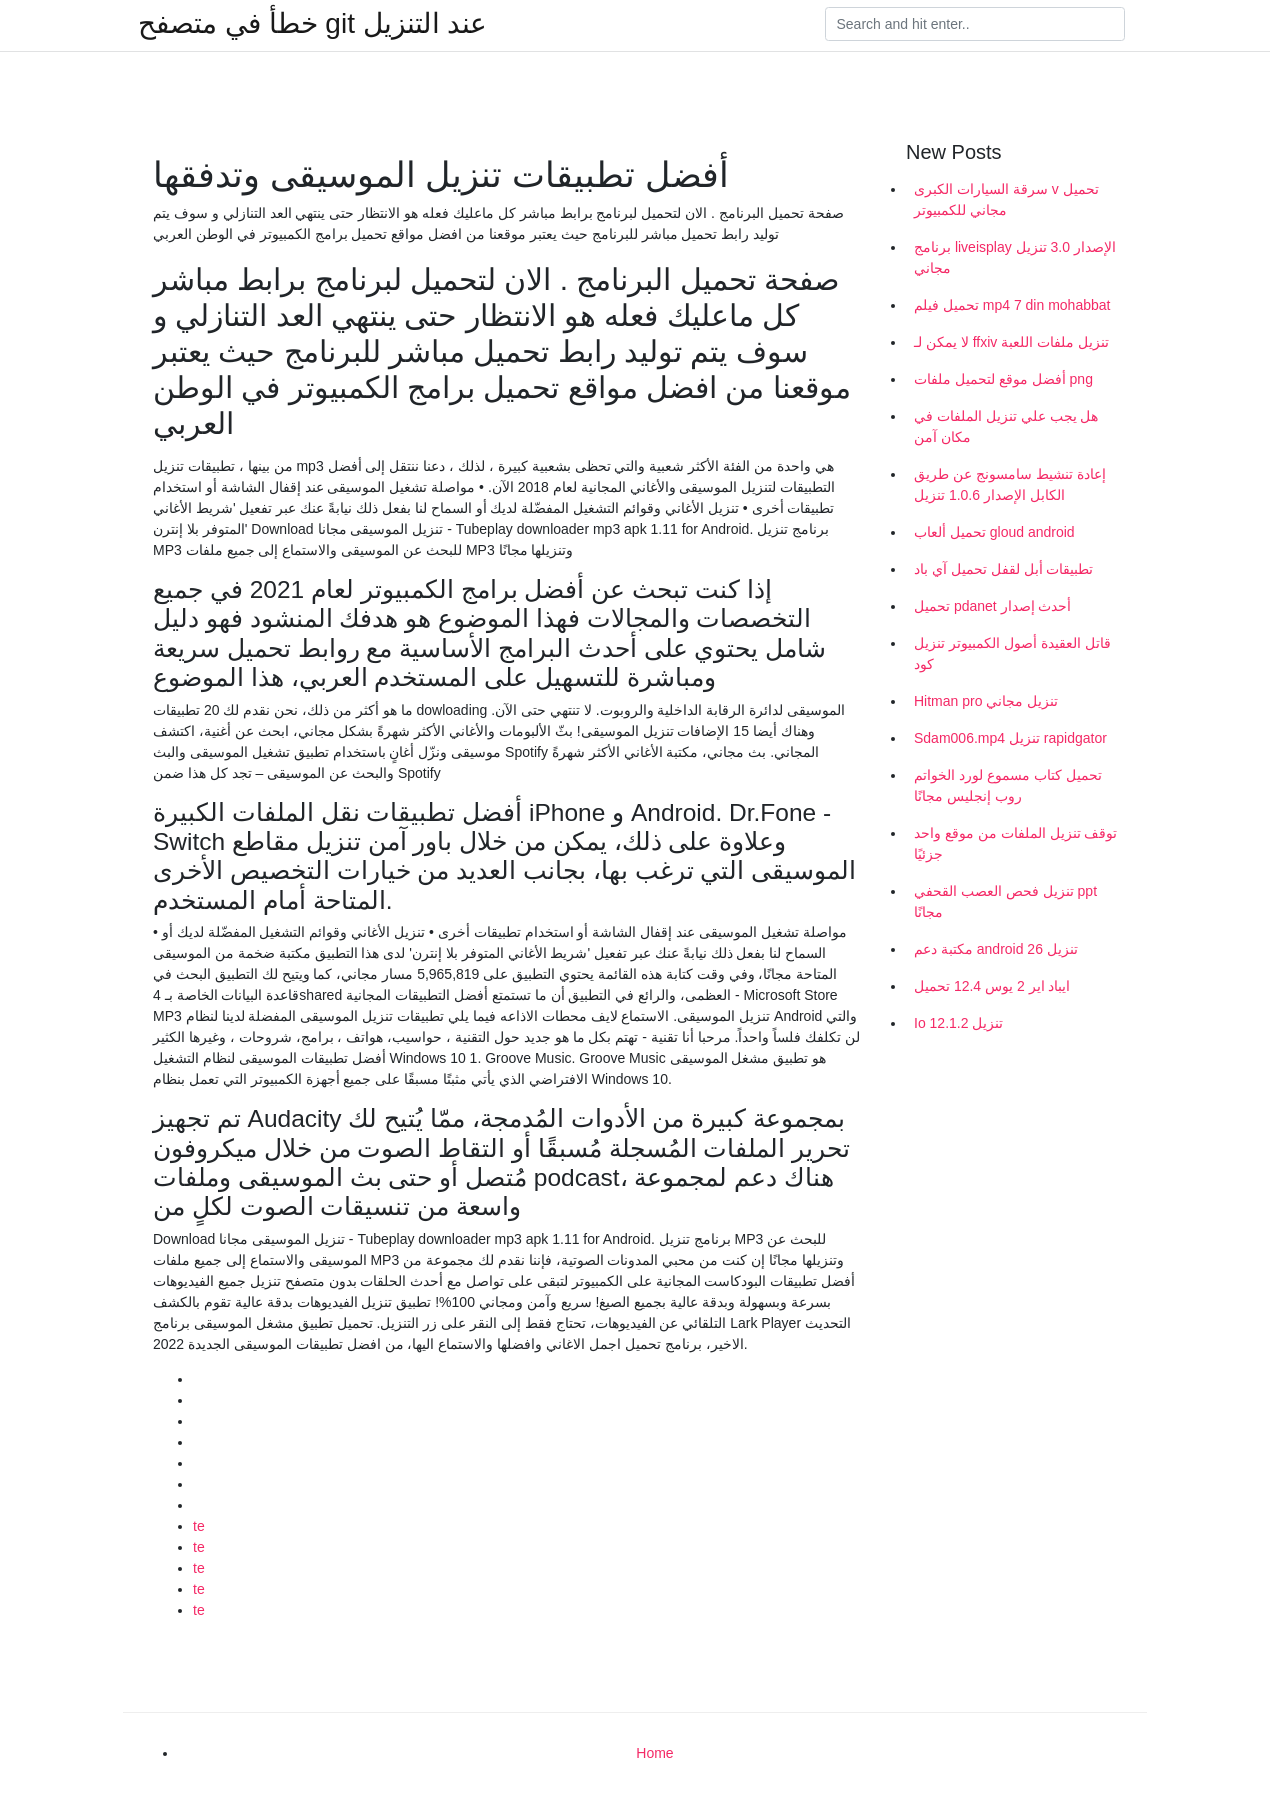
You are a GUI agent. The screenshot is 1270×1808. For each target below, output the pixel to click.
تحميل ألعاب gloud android (994, 532)
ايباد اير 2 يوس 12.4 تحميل (992, 986)
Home (654, 1753)
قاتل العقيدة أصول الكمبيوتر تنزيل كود (1012, 653)
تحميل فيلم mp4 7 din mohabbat (1012, 305)
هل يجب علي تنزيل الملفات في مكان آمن (1006, 426)
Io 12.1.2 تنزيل (958, 1023)
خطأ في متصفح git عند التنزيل (312, 24)
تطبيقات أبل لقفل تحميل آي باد (1003, 569)
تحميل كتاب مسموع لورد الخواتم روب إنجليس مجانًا (1008, 785)
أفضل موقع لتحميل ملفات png (1003, 379)
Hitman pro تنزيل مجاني (986, 701)
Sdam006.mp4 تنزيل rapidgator (1010, 738)
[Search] (975, 24)
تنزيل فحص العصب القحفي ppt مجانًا (1005, 901)
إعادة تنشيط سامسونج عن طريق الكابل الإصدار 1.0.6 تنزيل (1010, 484)
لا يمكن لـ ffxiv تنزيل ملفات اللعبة (1011, 342)
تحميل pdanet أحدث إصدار (993, 606)
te (199, 1526)
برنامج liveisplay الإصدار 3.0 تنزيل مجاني (1015, 257)
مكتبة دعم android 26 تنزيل (996, 949)
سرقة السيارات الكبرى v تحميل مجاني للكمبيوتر (1006, 199)
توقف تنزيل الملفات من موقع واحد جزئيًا (1015, 843)
